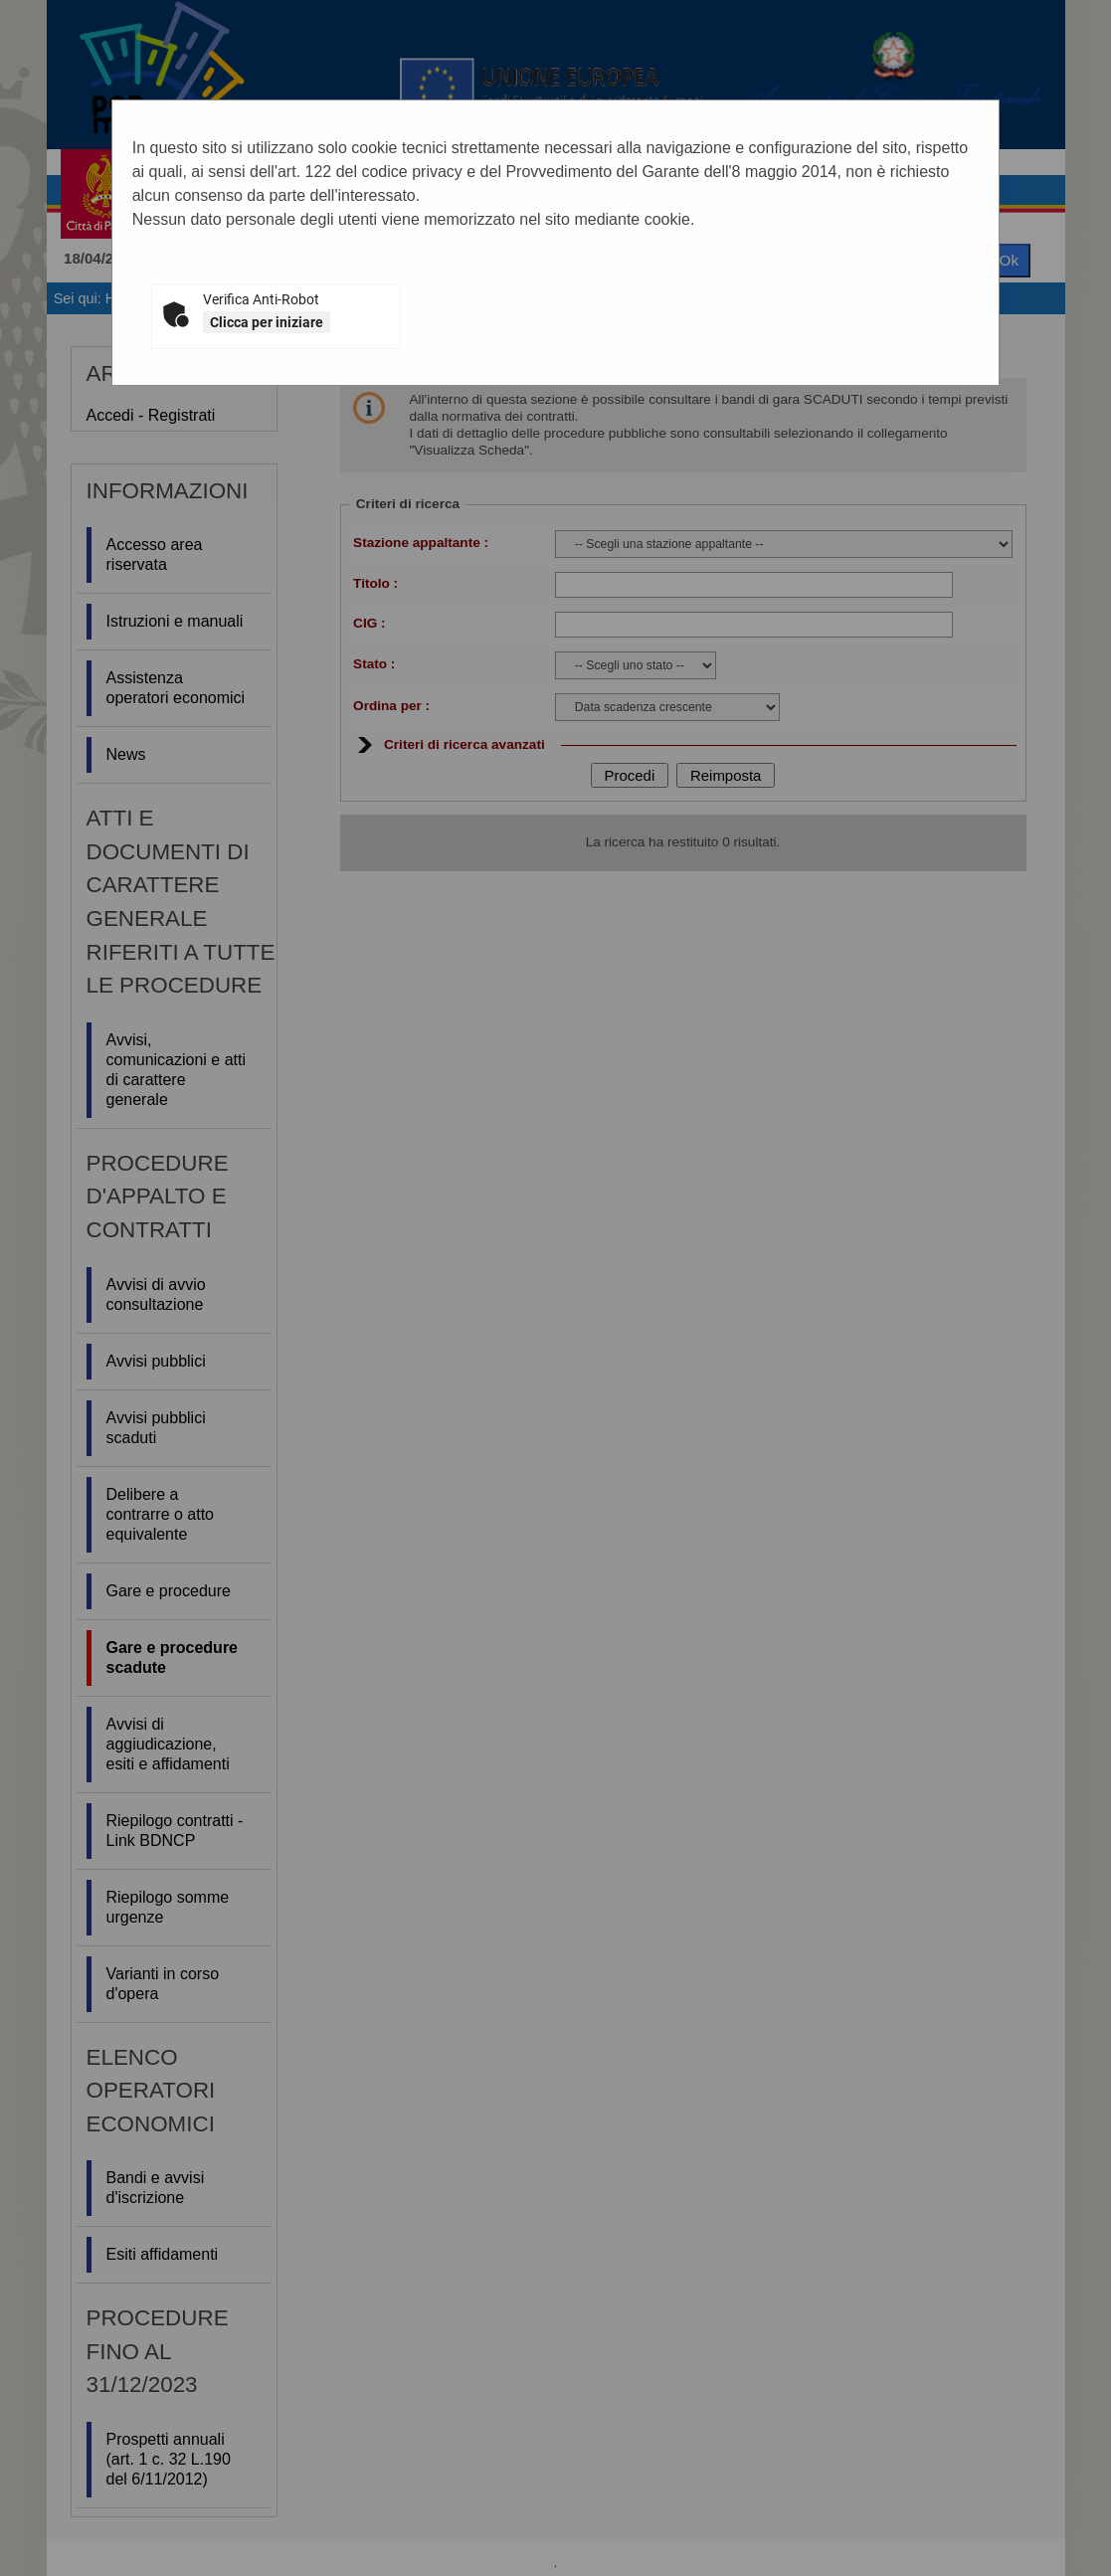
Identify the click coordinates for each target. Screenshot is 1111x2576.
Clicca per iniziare (266, 322)
